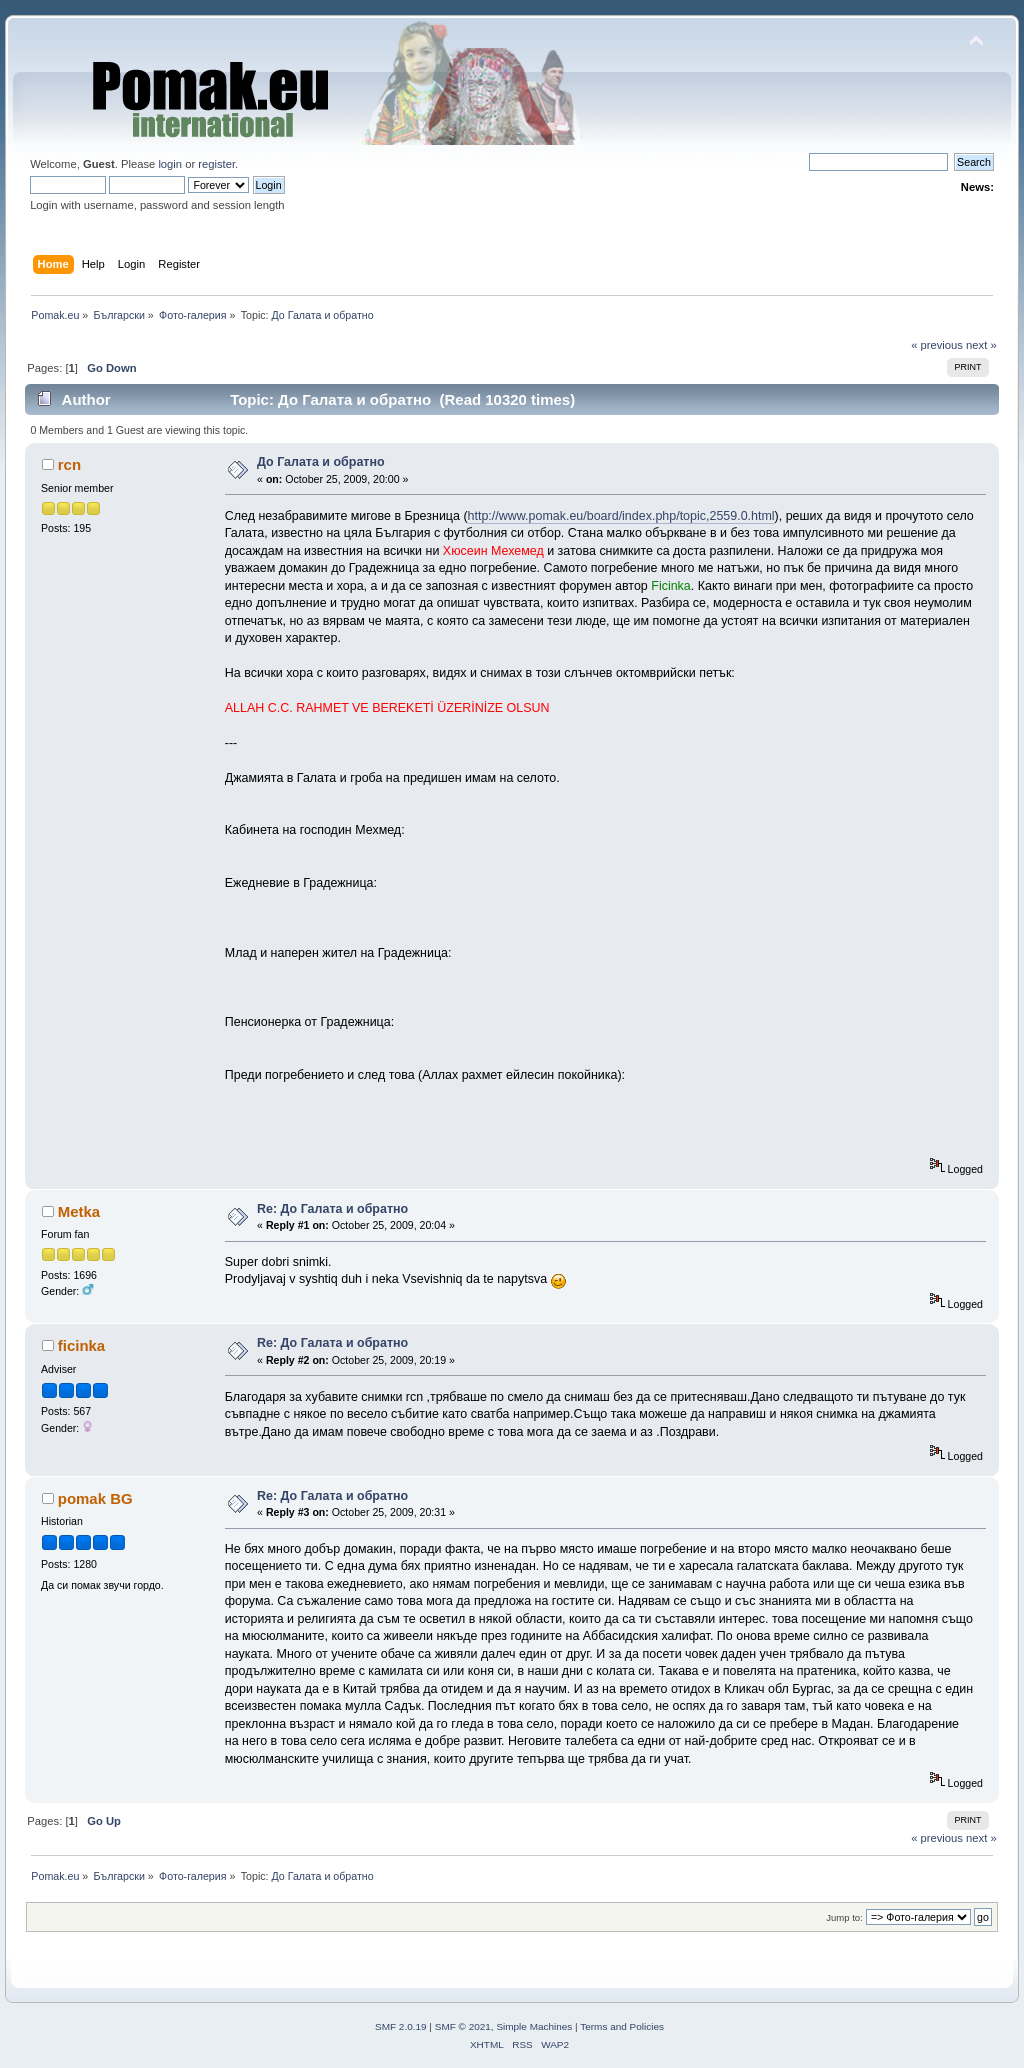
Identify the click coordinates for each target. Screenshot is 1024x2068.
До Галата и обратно (321, 462)
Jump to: (844, 1917)
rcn (69, 464)
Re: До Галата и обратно (332, 1209)
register (216, 164)
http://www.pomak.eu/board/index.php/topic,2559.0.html (621, 516)
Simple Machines (534, 2026)
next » (981, 345)
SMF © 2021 (463, 2026)
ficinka (81, 1345)
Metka (79, 1211)
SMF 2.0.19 (401, 2026)
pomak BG (95, 1498)
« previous (937, 345)
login (170, 164)
